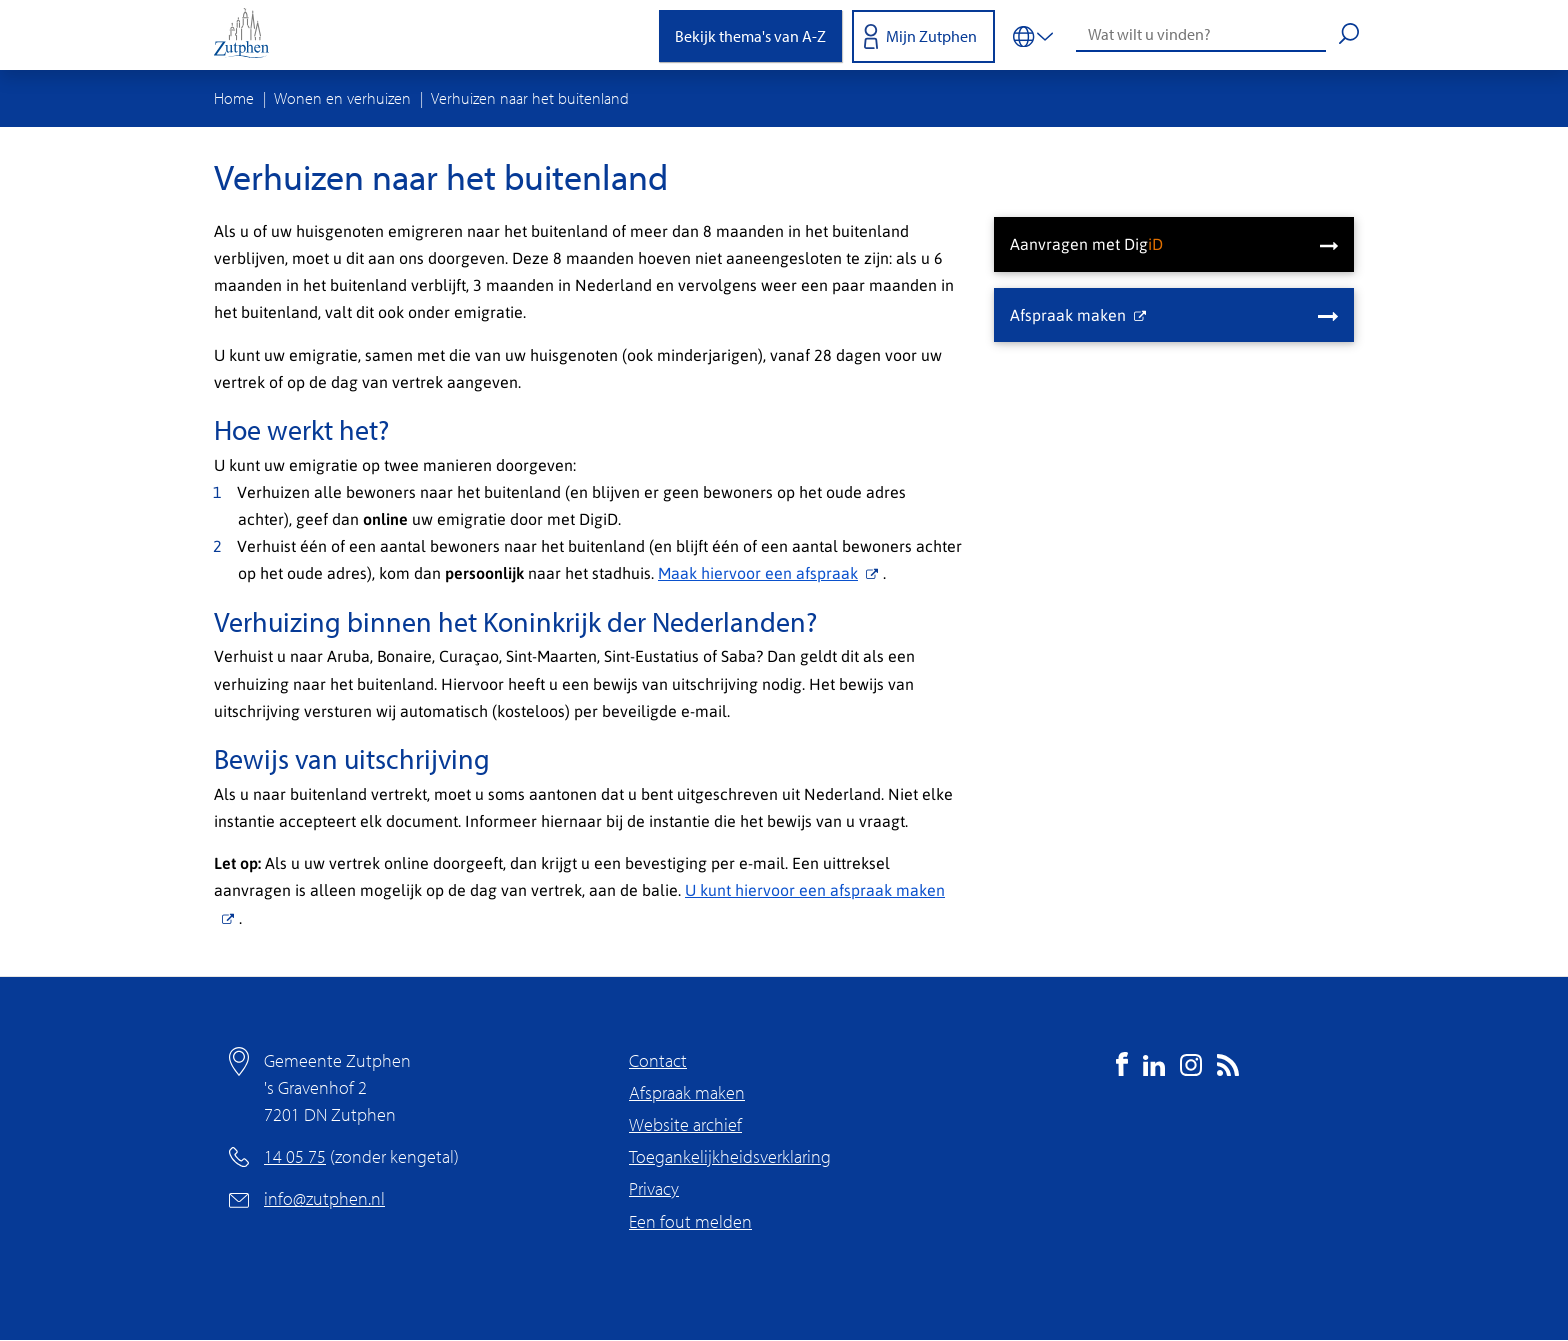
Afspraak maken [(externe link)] (1078, 314)
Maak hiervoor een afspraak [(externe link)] (770, 572)
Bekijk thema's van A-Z (750, 36)
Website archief (685, 1124)
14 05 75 (295, 1156)
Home (234, 98)
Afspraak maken (687, 1092)
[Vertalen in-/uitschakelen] (1033, 35)
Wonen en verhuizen (342, 98)
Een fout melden (690, 1221)
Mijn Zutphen (931, 36)
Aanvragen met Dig (1086, 243)
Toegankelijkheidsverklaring (730, 1156)
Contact (658, 1060)
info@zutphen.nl (324, 1198)
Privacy (654, 1188)
